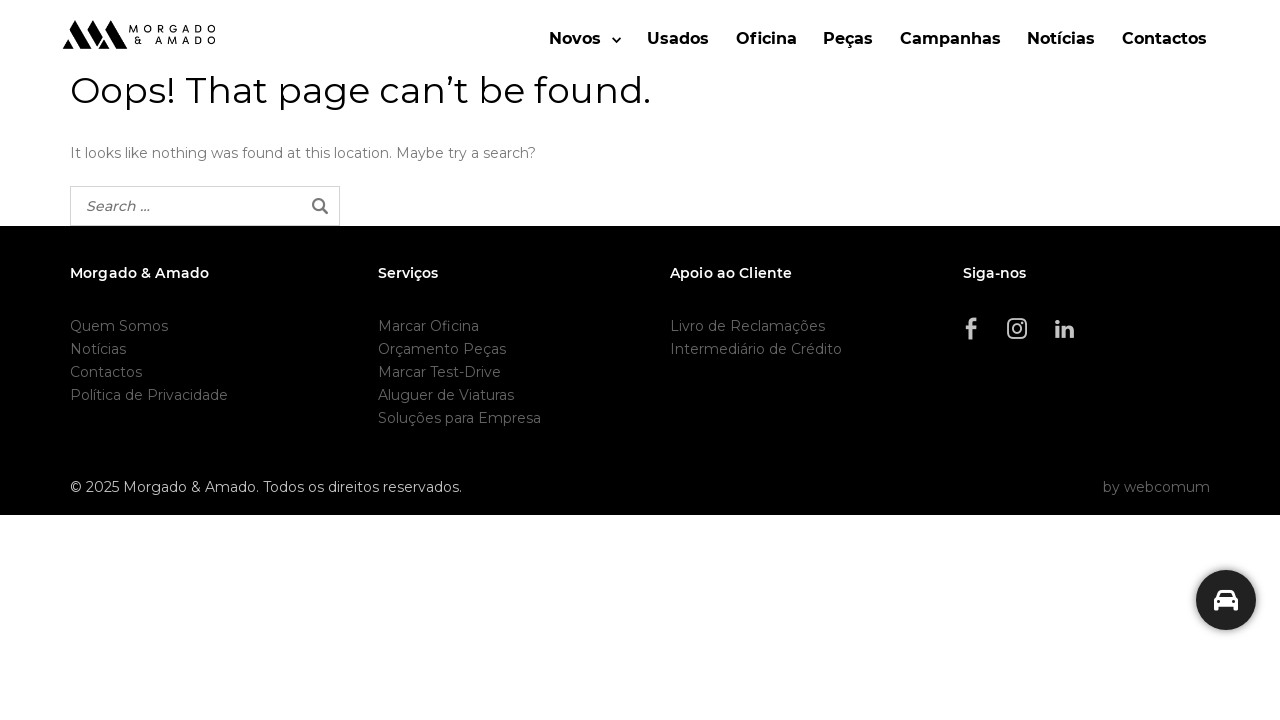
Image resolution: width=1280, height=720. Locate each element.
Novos (575, 38)
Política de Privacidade (149, 395)
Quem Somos (119, 326)
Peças (848, 38)
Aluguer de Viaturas (446, 395)
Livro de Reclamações (747, 326)
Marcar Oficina (428, 326)
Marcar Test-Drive (439, 372)
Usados (678, 38)
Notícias (1061, 38)
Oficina (766, 38)
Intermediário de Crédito (756, 349)
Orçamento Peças (442, 349)
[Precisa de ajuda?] (1226, 600)
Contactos (1164, 38)
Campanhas (950, 38)
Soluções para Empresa (459, 418)
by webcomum (1156, 487)
